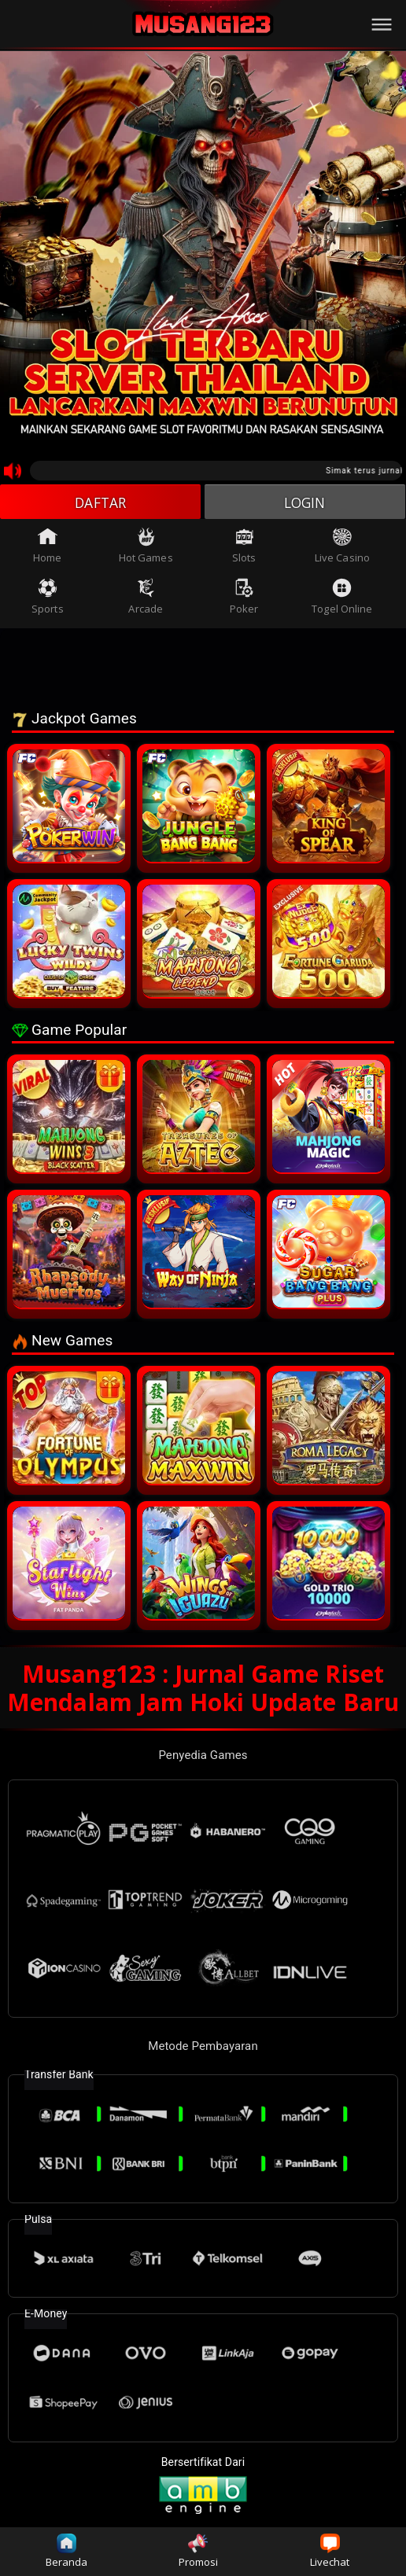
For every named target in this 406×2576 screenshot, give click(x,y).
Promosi (199, 2551)
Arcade (145, 598)
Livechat (330, 2551)
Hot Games (146, 547)
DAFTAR (100, 502)
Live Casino (342, 547)
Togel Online (342, 598)
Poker (244, 598)
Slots (244, 547)
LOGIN (304, 502)
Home (47, 547)
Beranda (67, 2551)
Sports (47, 598)
